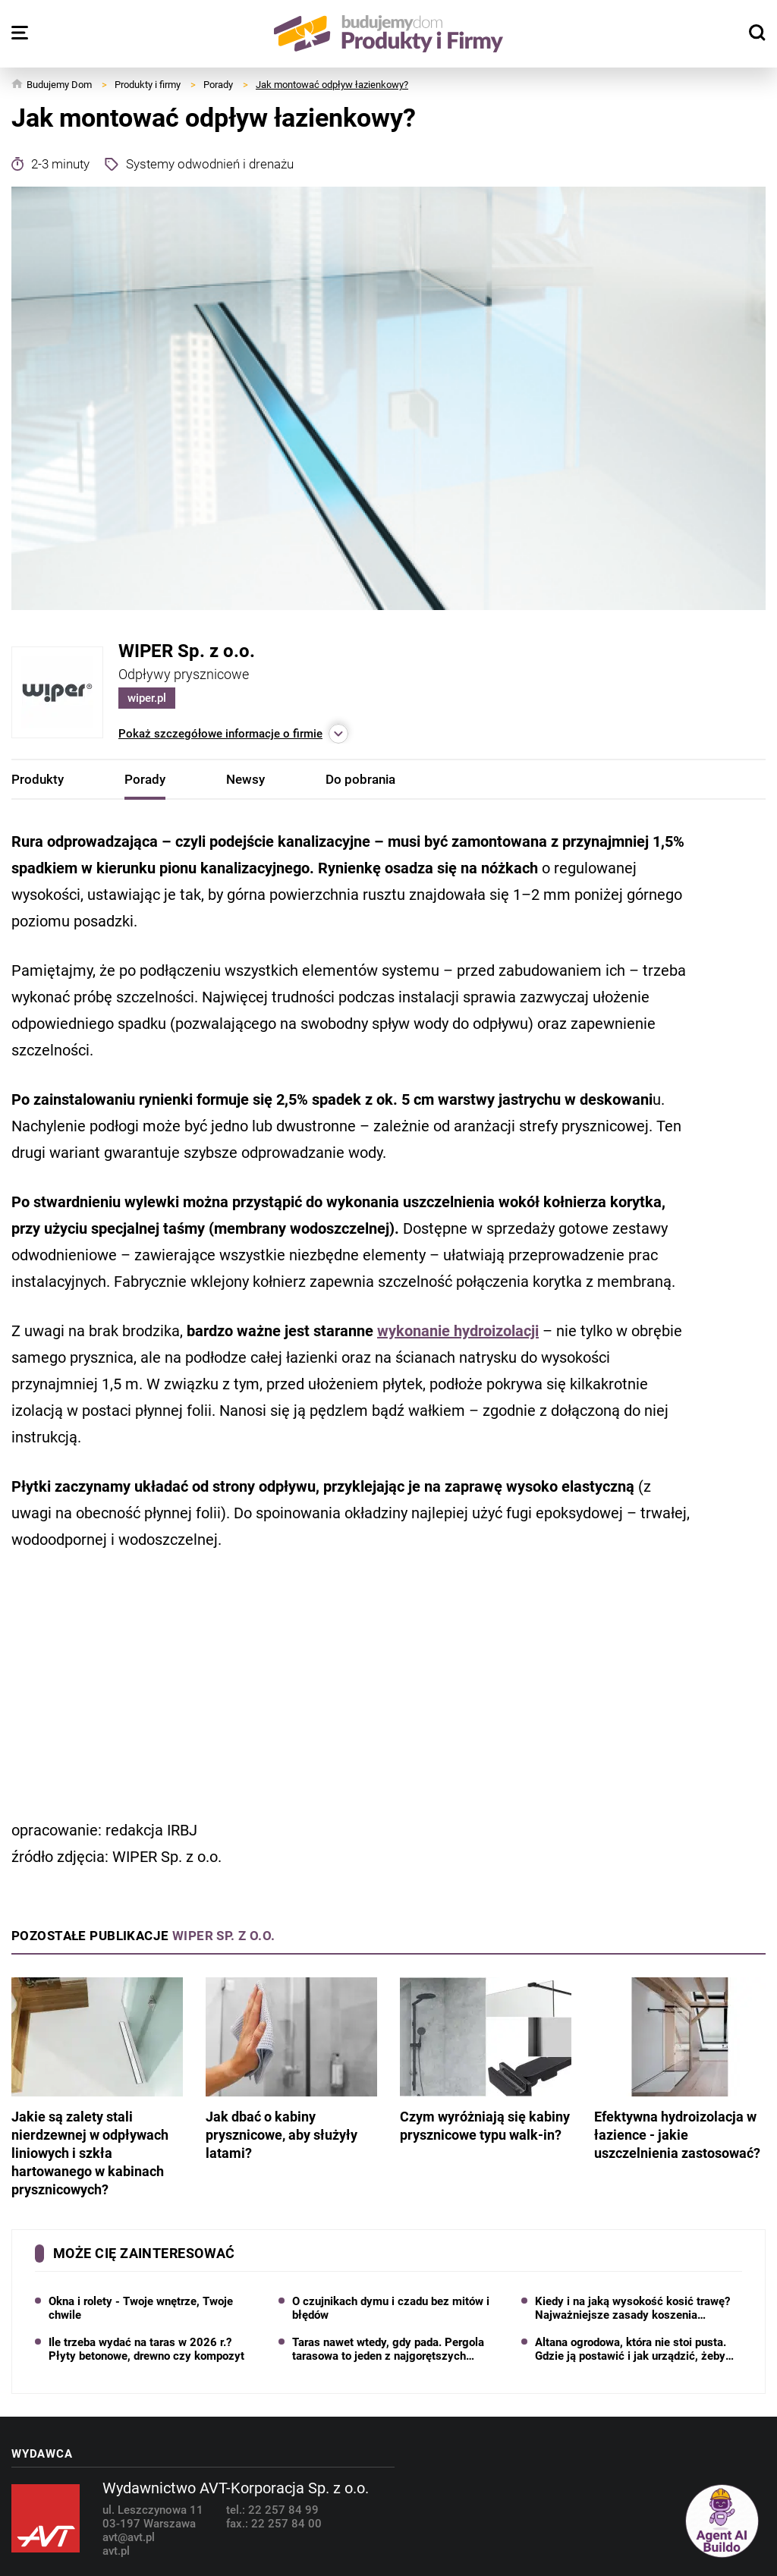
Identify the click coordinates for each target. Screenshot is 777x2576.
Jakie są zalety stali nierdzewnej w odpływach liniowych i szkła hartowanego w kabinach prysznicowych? (97, 2087)
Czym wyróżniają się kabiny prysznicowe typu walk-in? (485, 2060)
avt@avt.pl (128, 2537)
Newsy (245, 779)
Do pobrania (360, 779)
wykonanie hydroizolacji (458, 1331)
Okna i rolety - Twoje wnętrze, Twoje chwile (141, 2308)
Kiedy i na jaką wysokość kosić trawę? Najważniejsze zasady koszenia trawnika (632, 2308)
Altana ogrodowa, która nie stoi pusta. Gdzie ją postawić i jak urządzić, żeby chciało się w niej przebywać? (630, 2349)
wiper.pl (146, 698)
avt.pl (116, 2551)
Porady (144, 779)
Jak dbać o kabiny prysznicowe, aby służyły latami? (291, 2069)
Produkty (37, 779)
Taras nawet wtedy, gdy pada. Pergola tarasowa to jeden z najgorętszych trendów (388, 2349)
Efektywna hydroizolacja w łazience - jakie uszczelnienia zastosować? (680, 2069)
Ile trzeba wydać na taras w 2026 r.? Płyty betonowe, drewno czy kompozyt (146, 2349)
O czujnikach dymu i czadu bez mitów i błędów (390, 2308)
